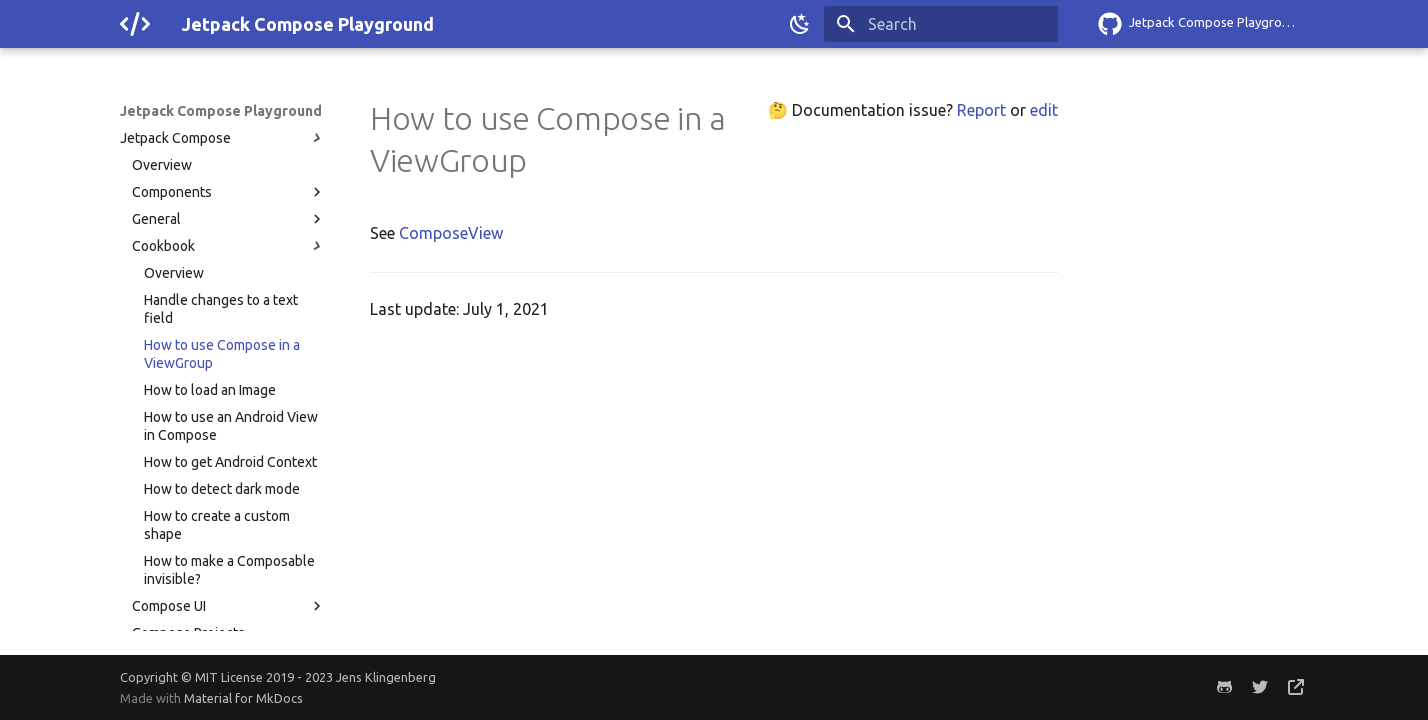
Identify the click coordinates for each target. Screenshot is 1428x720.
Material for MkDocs (243, 698)
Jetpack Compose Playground (221, 111)
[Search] (941, 24)
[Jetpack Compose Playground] (135, 24)
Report (981, 110)
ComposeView (451, 233)
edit (1044, 110)
